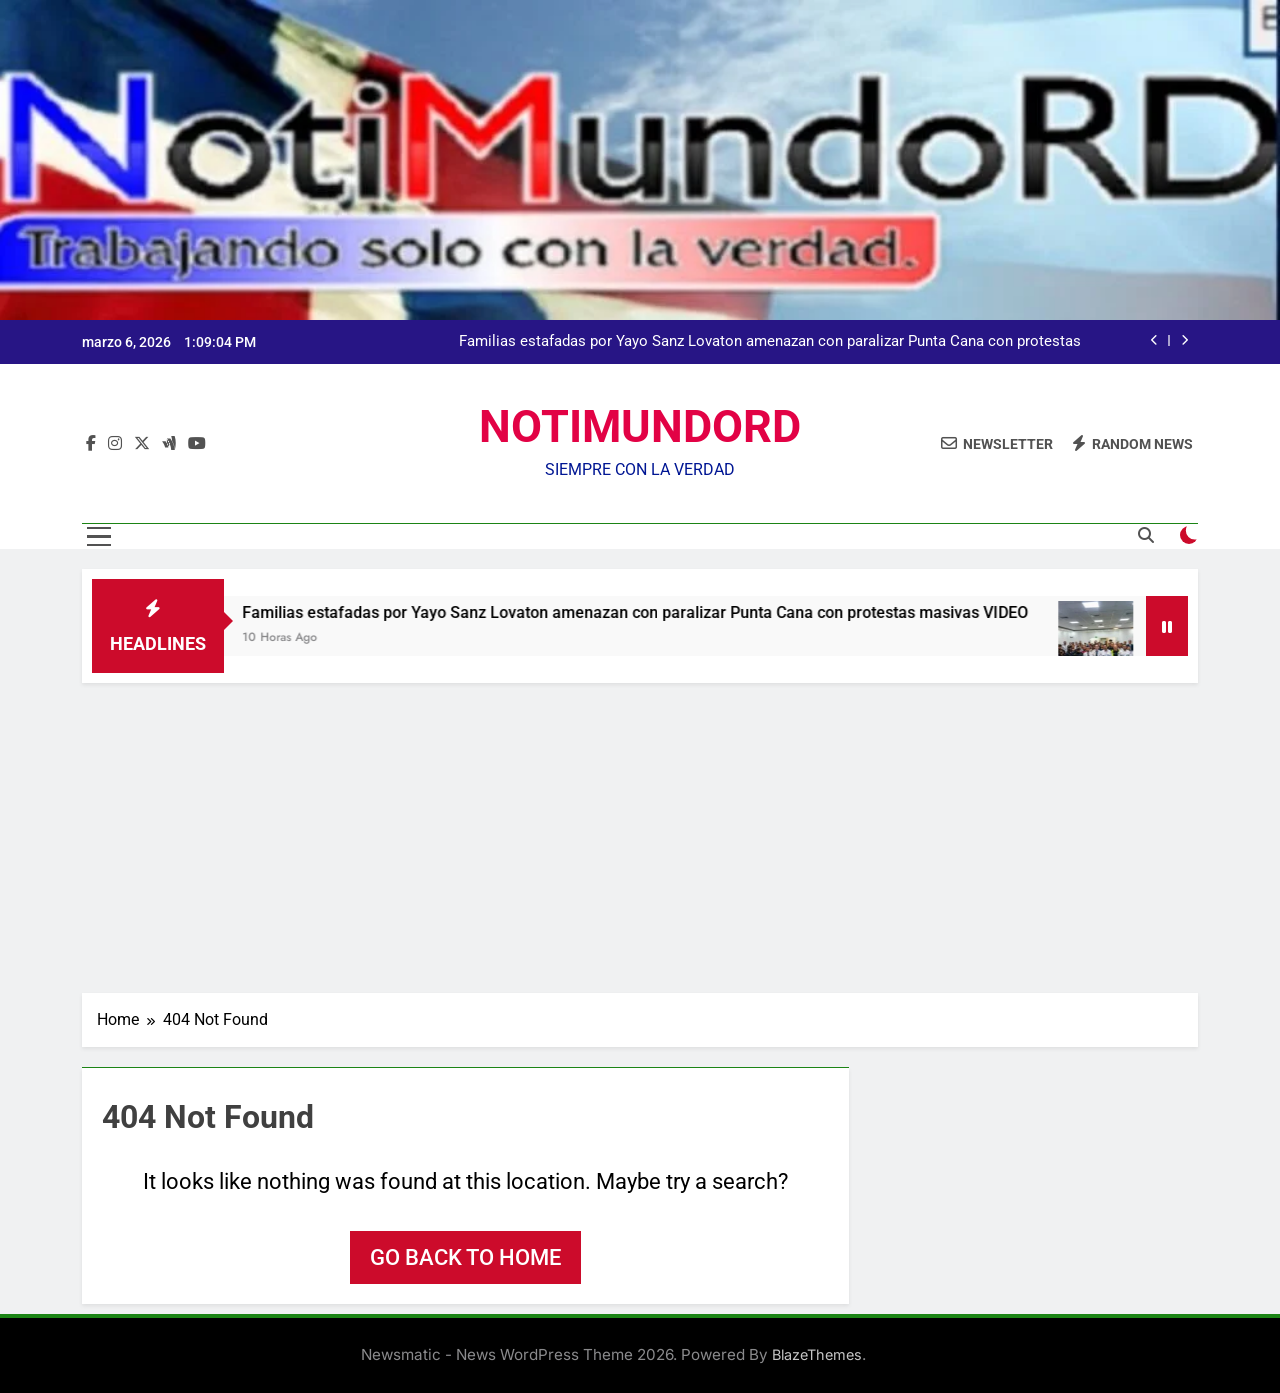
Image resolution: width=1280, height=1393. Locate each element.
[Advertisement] (640, 833)
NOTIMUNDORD (640, 426)
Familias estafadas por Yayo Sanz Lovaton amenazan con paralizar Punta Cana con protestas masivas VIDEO (770, 342)
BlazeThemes (817, 1354)
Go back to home (465, 1257)
